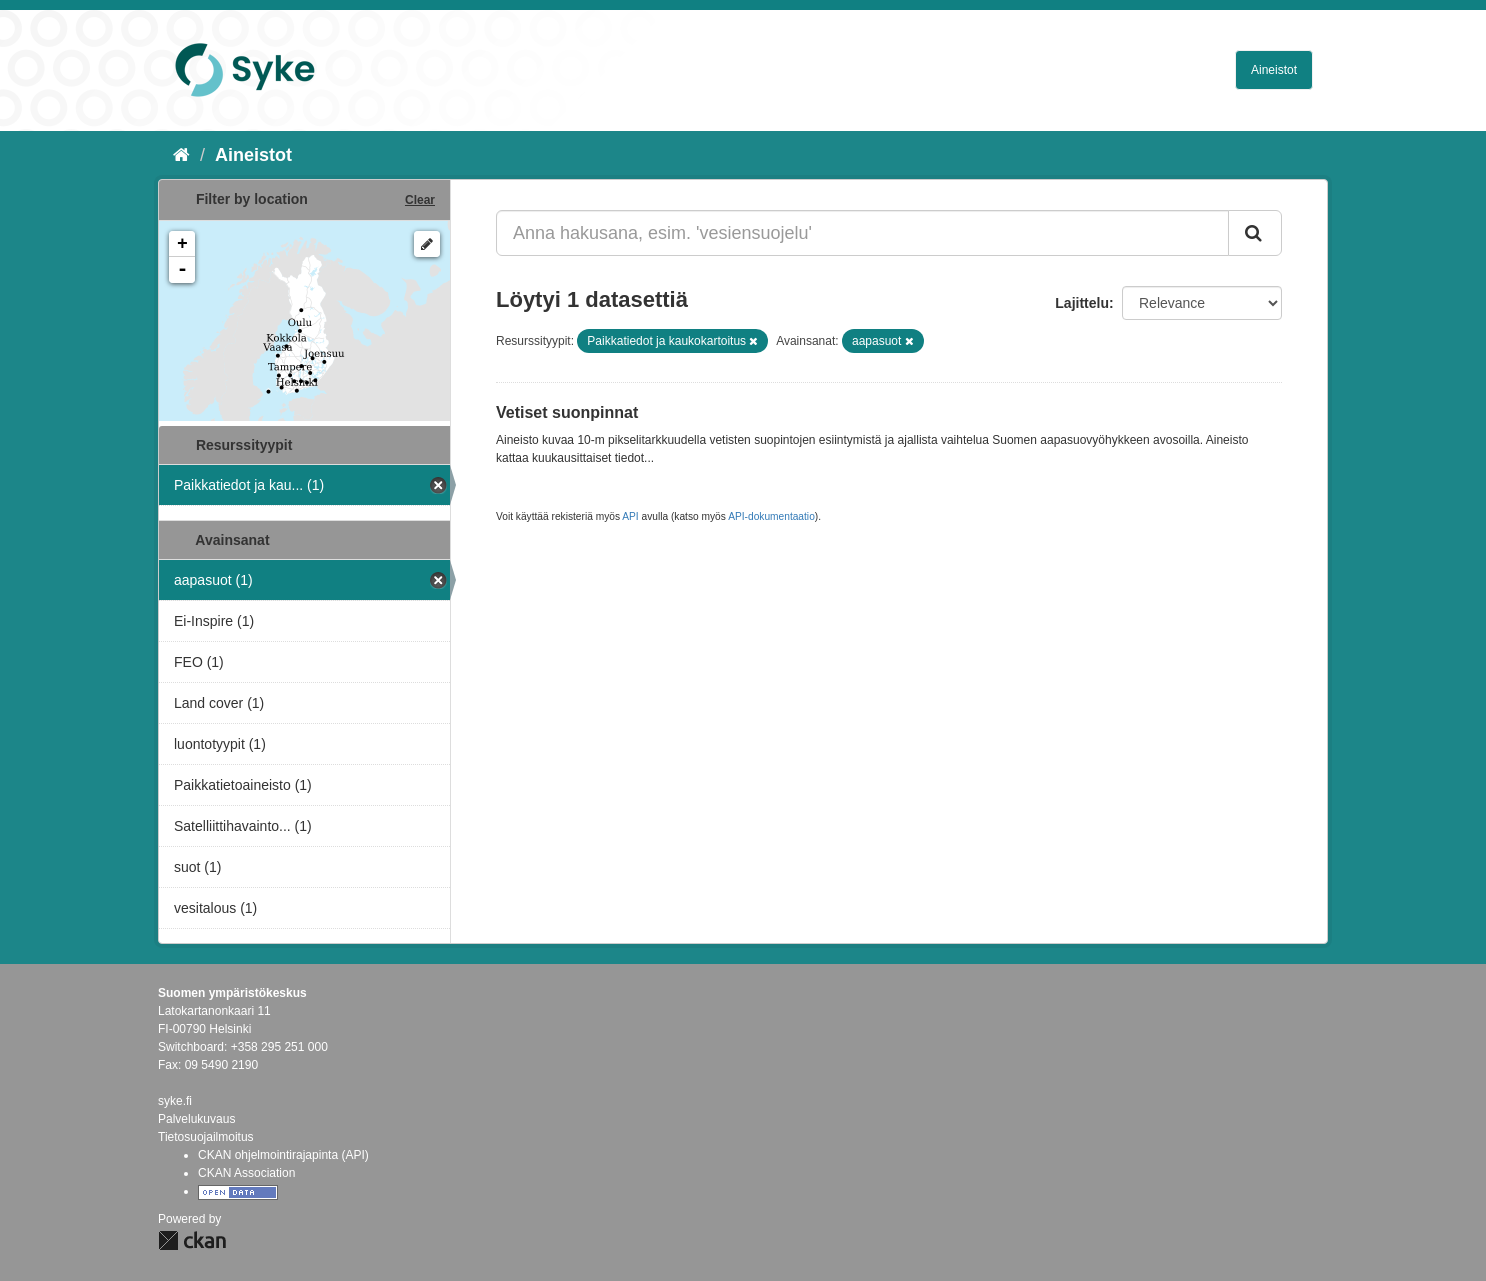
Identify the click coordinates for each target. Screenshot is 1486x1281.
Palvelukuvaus (196, 1119)
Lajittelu (1082, 303)
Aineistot (1274, 70)
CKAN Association (246, 1173)
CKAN (192, 1240)
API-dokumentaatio (771, 516)
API (630, 516)
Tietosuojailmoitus (206, 1137)
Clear (420, 200)
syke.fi (175, 1101)
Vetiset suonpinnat (567, 412)
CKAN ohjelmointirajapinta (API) (283, 1155)
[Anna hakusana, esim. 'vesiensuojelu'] (862, 233)
